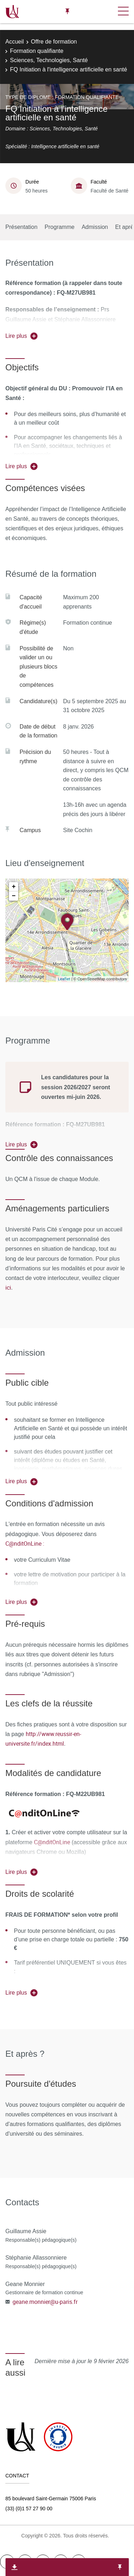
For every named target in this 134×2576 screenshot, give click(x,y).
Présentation (21, 227)
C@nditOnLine (52, 1842)
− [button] (14, 896)
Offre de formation (54, 42)
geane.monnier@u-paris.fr (45, 2302)
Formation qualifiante (36, 51)
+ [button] (14, 886)
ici (8, 1287)
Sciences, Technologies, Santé (49, 60)
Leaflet (64, 978)
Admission (94, 227)
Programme (60, 227)
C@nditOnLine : (24, 1543)
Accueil (14, 42)
